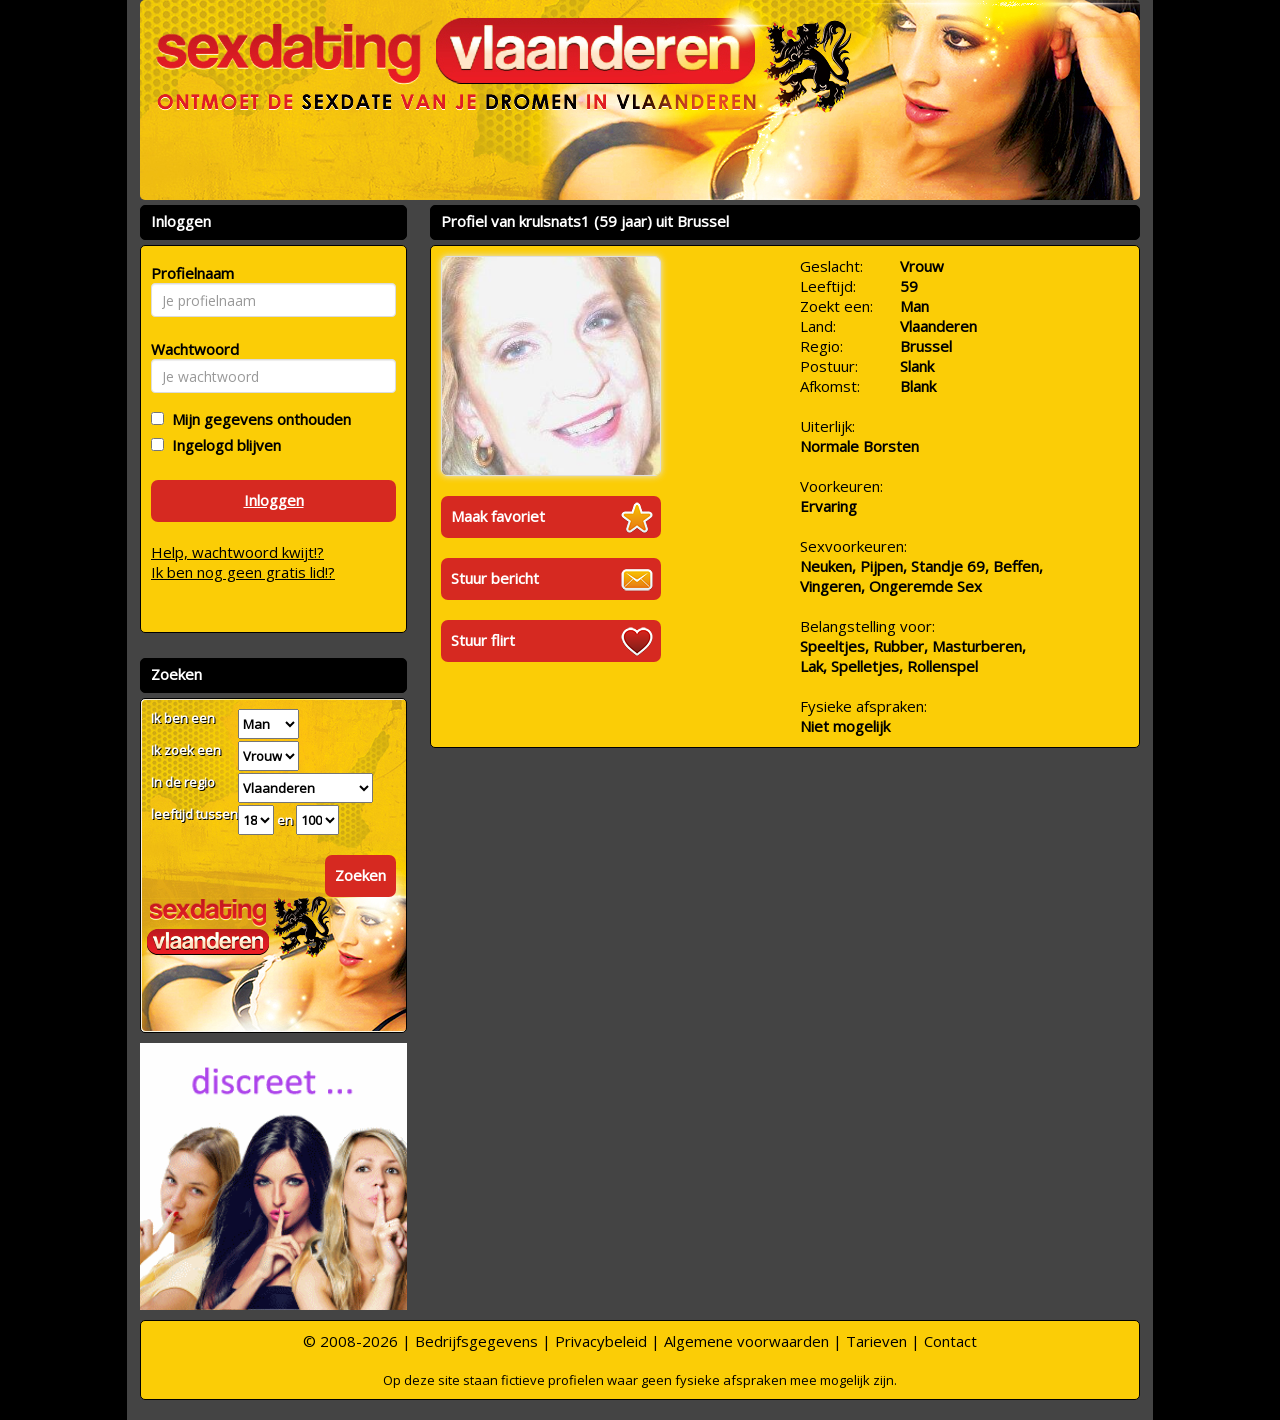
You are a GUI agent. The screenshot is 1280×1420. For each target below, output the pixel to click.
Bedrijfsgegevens (476, 1341)
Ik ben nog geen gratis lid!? (243, 572)
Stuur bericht (495, 578)
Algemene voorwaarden (746, 1341)
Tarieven (876, 1341)
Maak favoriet (498, 516)
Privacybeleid (601, 1341)
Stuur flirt (483, 640)
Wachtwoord (189, 349)
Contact (950, 1341)
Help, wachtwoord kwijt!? (237, 552)
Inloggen (274, 500)
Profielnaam (189, 273)
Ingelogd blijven (222, 445)
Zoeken (360, 875)
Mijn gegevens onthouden (257, 419)
